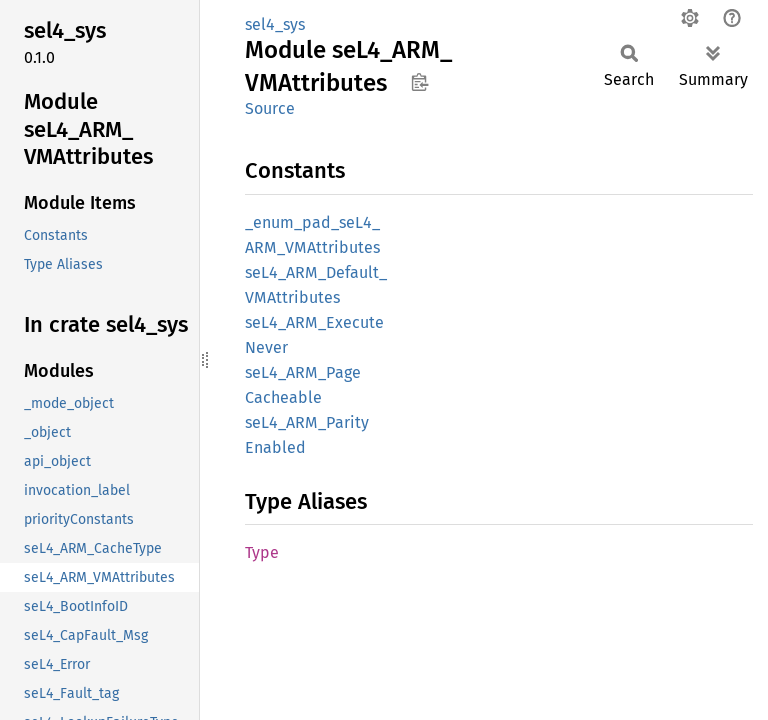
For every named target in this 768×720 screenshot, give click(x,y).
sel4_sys (275, 24)
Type (262, 552)
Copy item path (419, 82)
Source (270, 108)
